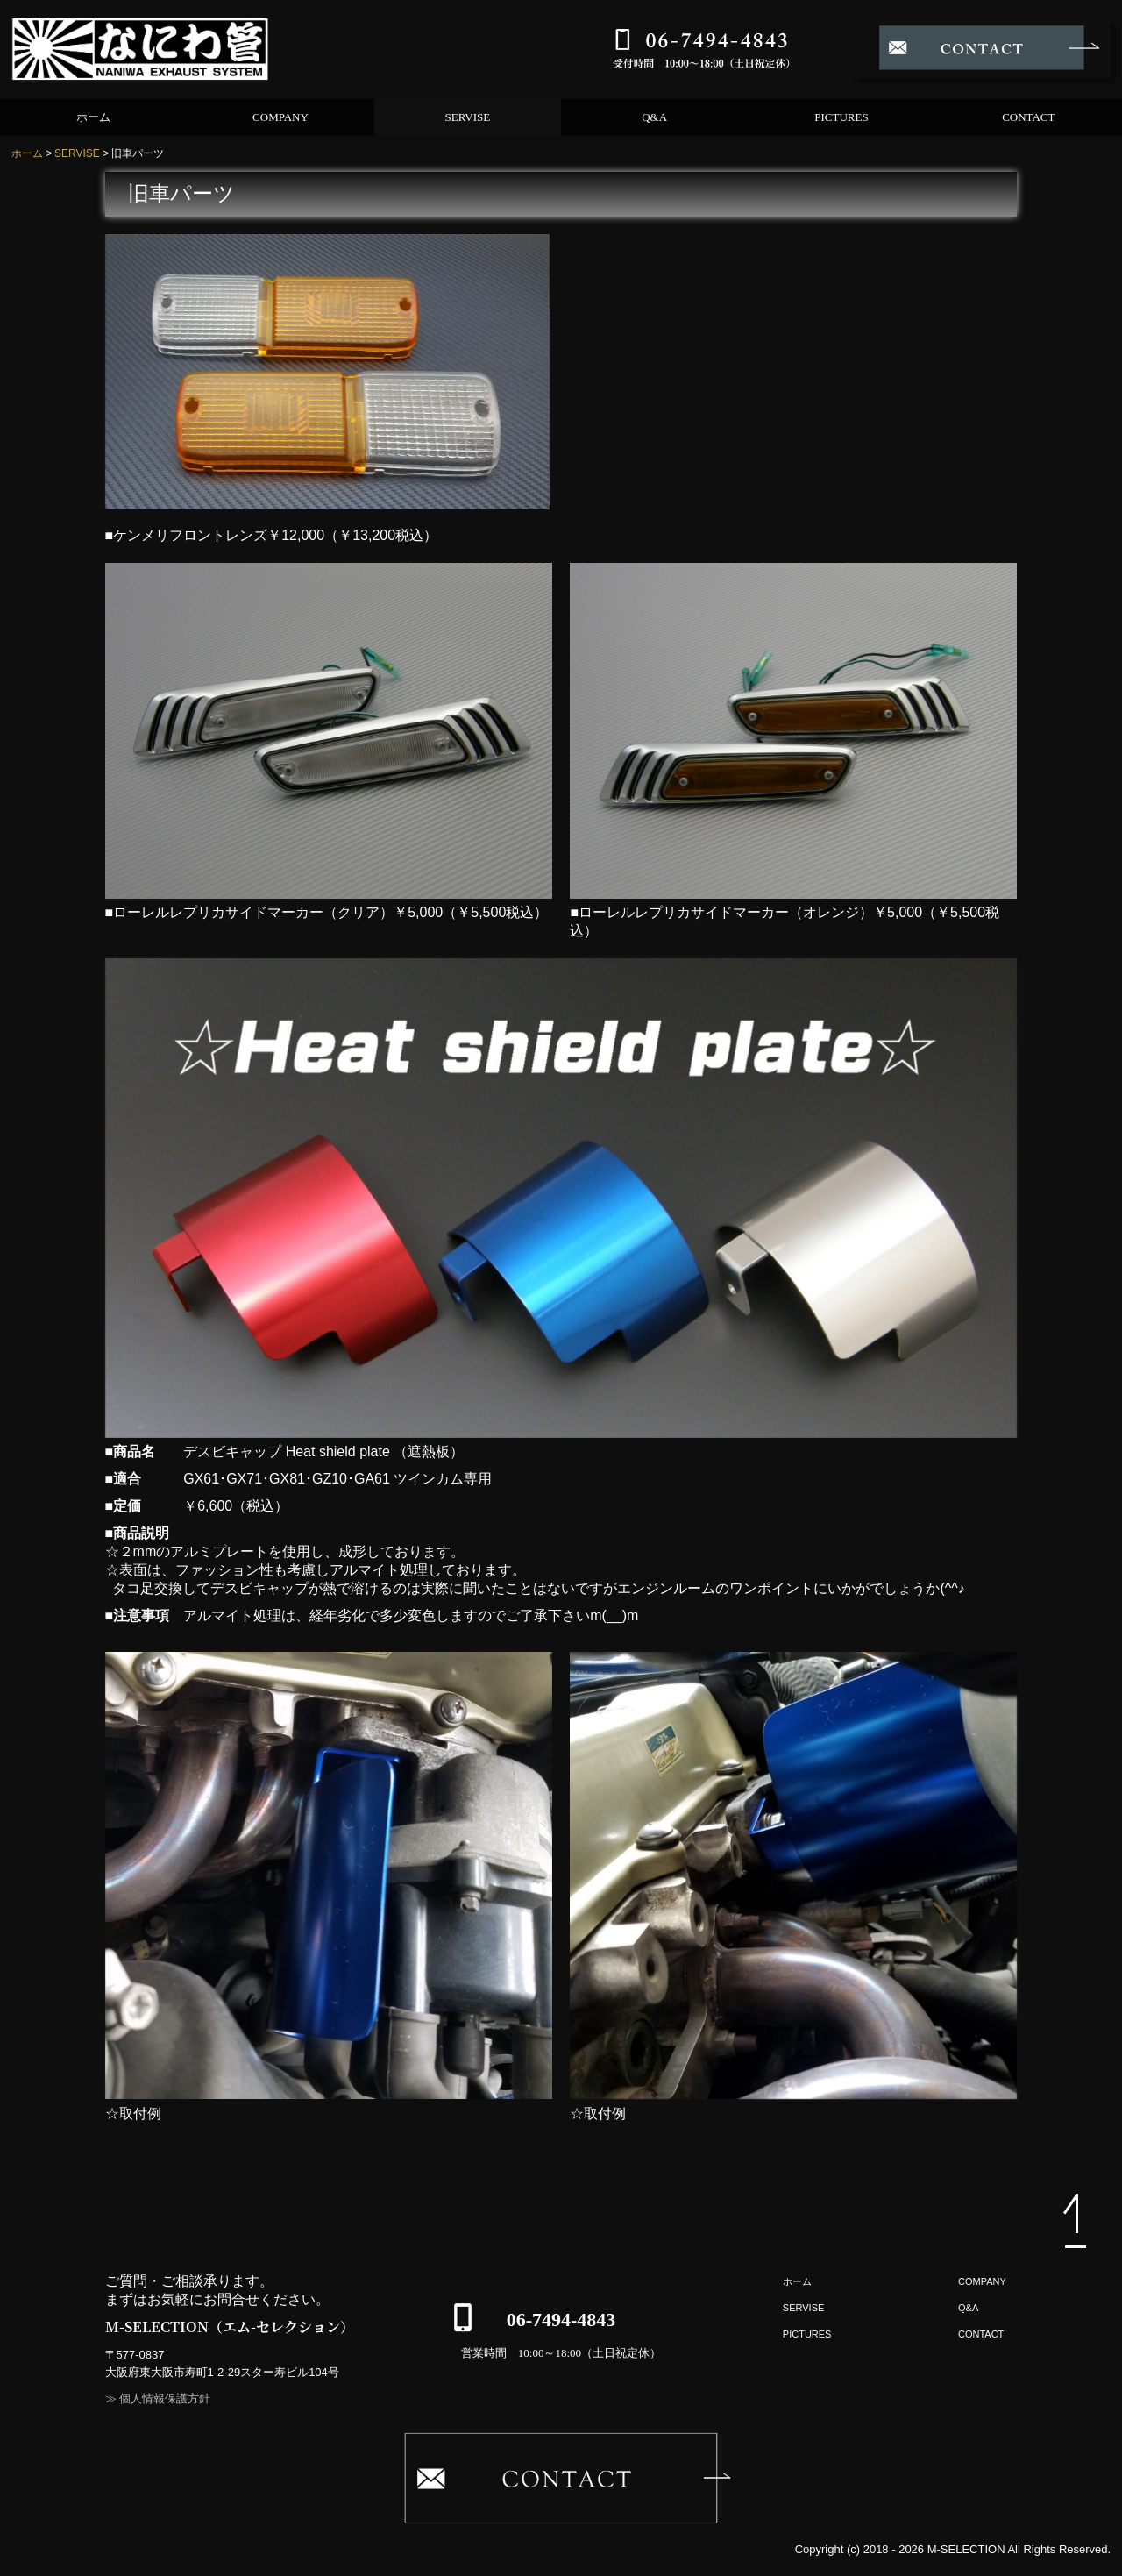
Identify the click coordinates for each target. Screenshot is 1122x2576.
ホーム (93, 117)
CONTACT (1028, 117)
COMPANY (280, 117)
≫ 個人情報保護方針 (158, 2398)
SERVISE (467, 117)
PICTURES (841, 117)
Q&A (654, 117)
